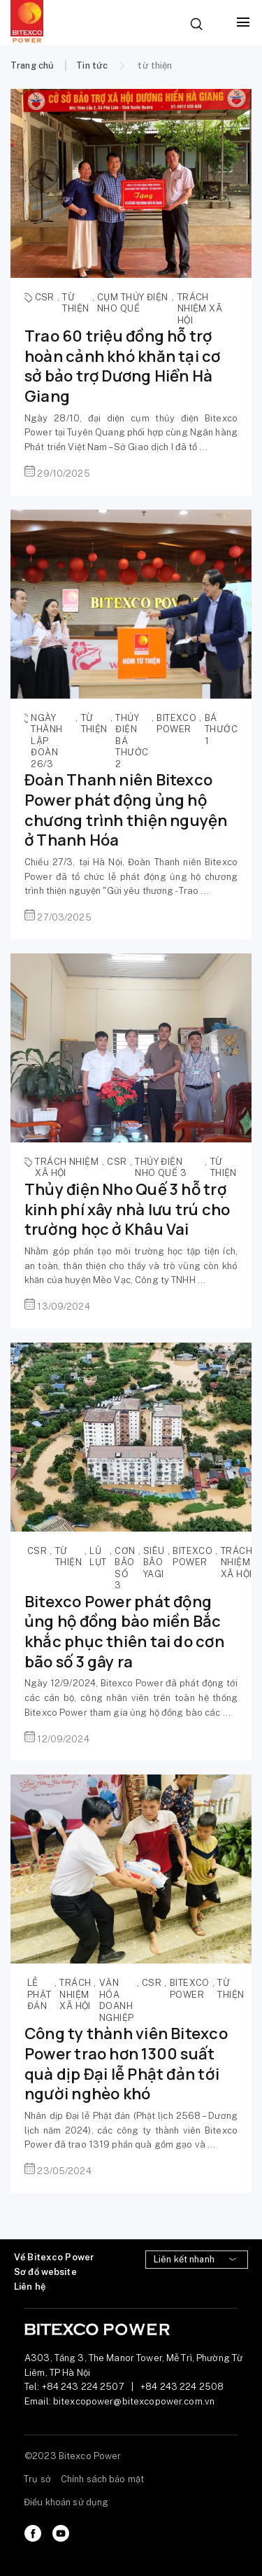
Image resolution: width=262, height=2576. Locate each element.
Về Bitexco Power (54, 2257)
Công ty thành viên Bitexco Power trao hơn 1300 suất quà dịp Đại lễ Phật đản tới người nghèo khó (126, 2063)
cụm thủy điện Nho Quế (132, 303)
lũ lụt (97, 1557)
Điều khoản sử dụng (66, 2502)
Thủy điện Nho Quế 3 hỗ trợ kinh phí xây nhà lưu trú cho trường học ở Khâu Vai (127, 1209)
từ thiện (75, 303)
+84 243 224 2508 (182, 2386)
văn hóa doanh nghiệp (116, 2000)
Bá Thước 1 (221, 729)
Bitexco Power (176, 724)
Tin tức (92, 65)
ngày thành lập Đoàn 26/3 (46, 741)
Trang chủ (32, 65)
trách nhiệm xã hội (200, 309)
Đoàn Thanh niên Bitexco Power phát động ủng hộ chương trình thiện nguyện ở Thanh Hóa (126, 809)
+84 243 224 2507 (83, 2386)
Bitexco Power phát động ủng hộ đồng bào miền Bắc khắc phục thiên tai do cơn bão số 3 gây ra (124, 1631)
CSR (44, 297)
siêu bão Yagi (154, 1562)
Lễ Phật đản (39, 1994)
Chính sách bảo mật (102, 2479)
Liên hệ (29, 2286)
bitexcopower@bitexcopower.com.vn (133, 2401)
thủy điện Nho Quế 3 (161, 1167)
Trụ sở (37, 2479)
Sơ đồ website (45, 2272)
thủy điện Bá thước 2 (131, 741)
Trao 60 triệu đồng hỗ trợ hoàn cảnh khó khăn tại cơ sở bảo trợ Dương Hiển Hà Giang (122, 366)
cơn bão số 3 (125, 1568)
